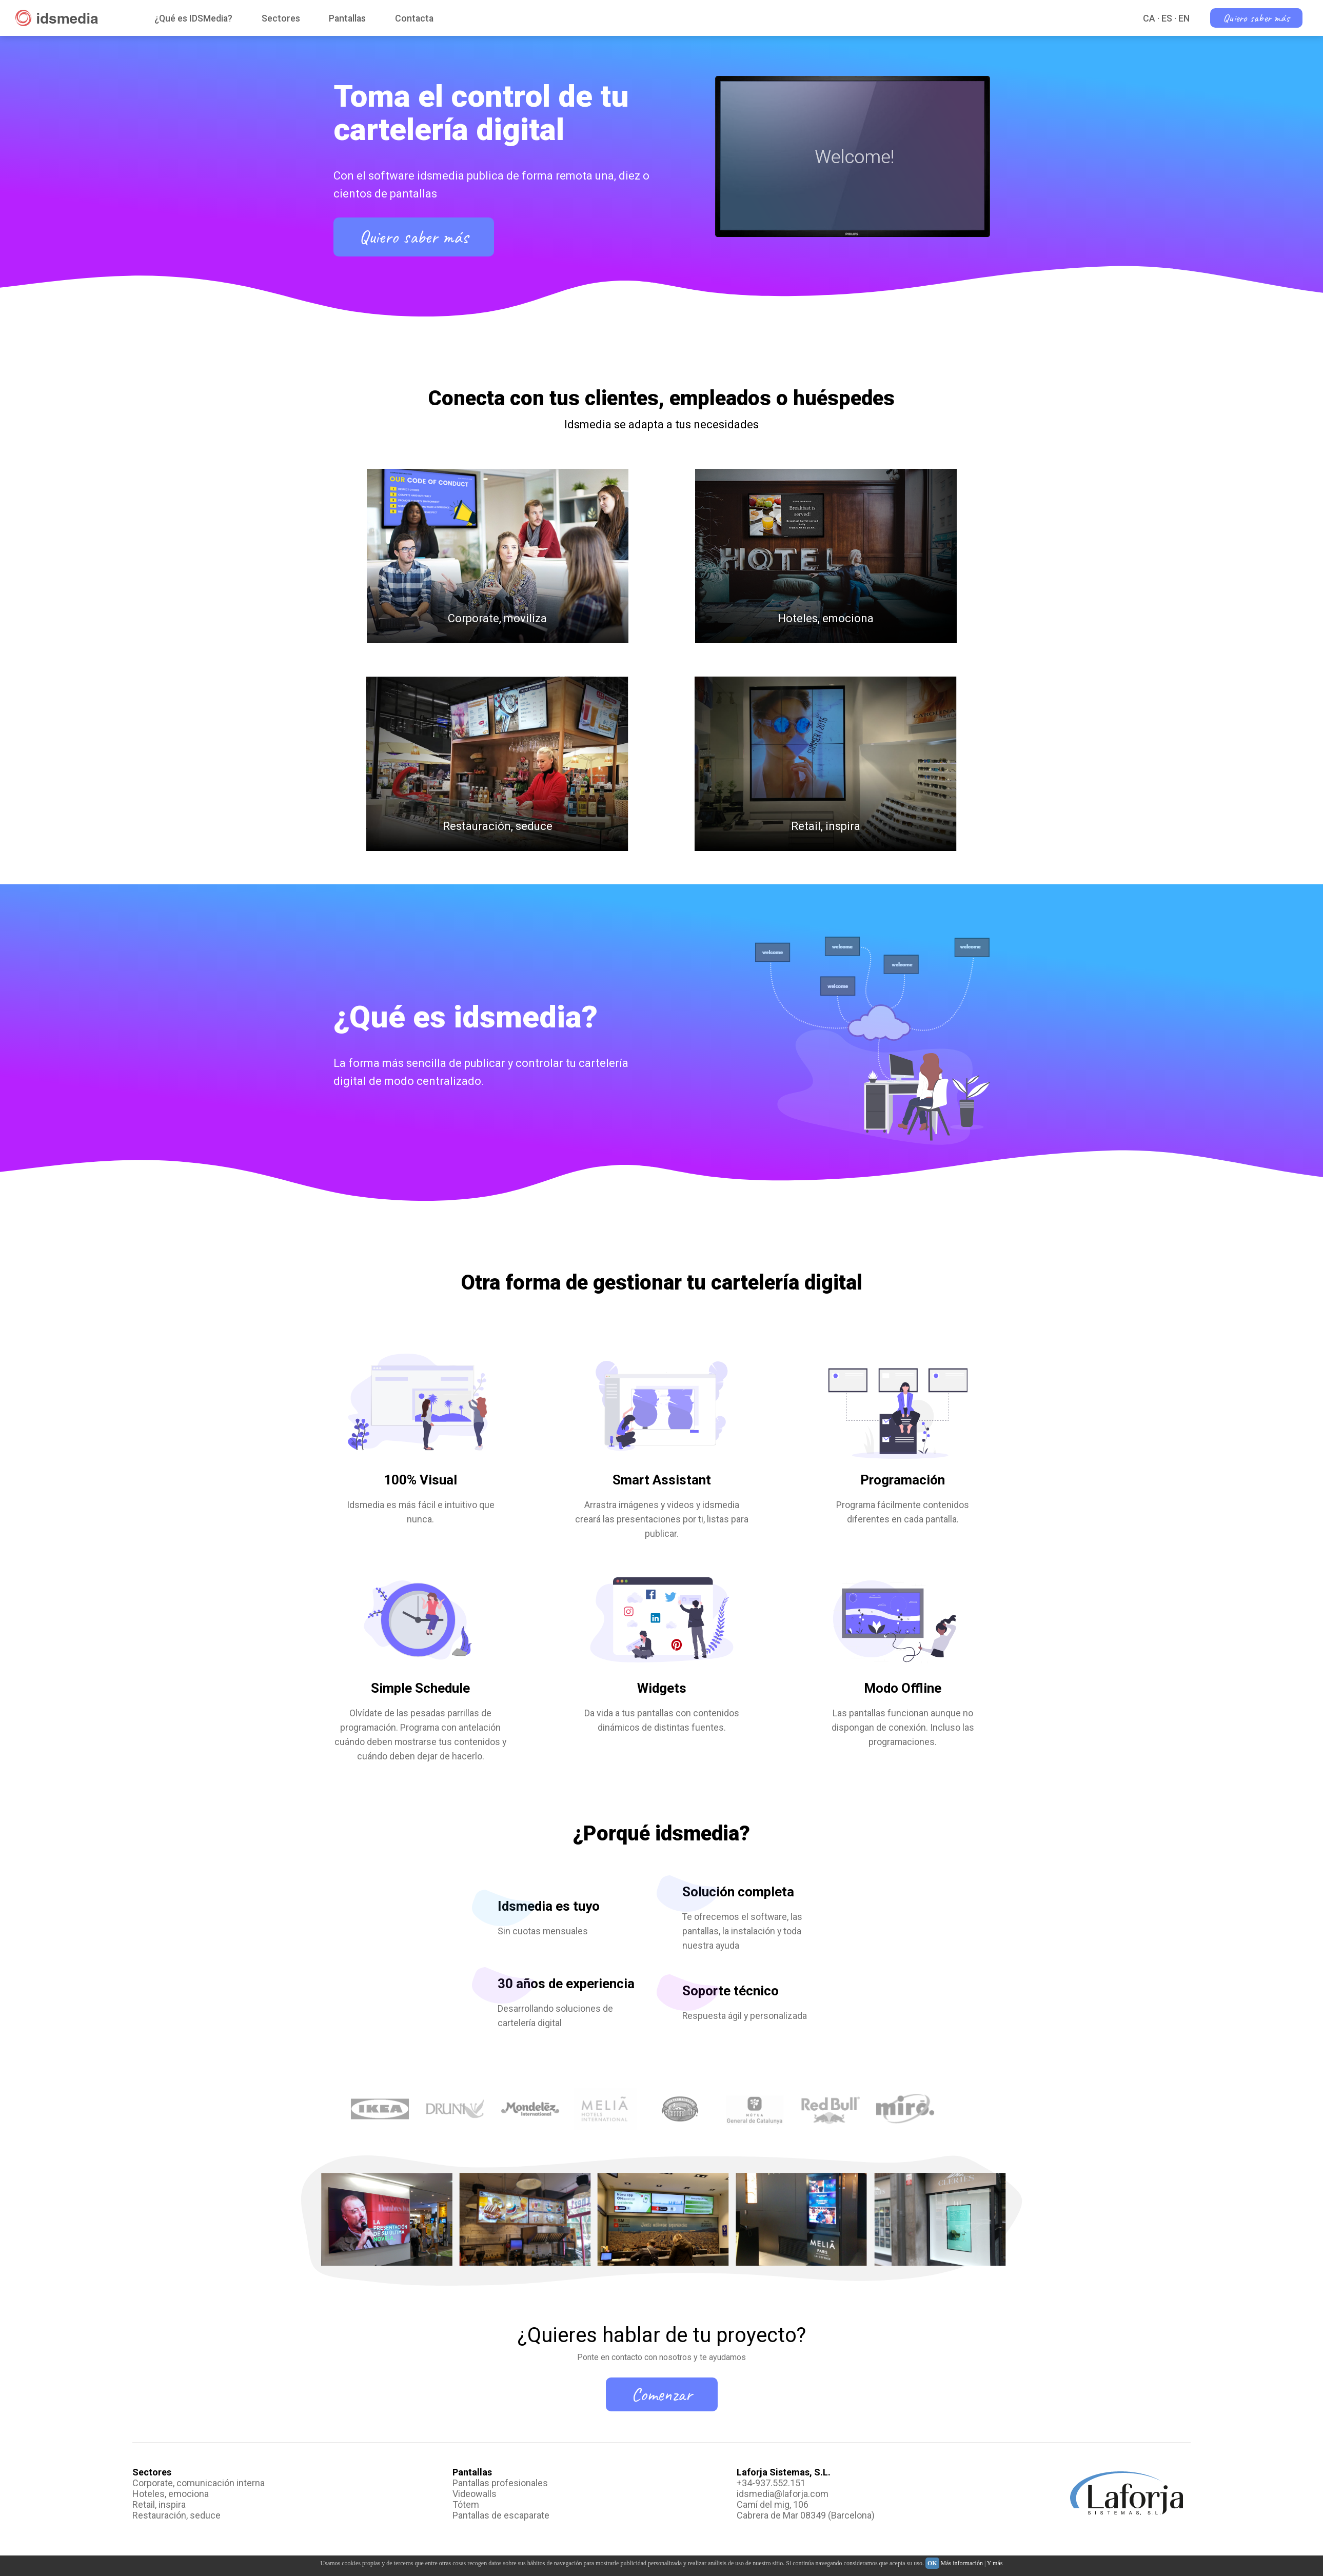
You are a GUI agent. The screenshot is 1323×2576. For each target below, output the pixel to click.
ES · (1168, 18)
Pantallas (347, 18)
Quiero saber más (1256, 18)
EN (1184, 18)
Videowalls (474, 2493)
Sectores (281, 18)
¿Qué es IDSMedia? (193, 18)
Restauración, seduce (176, 2515)
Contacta (414, 18)
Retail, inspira (159, 2504)
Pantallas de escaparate (500, 2515)
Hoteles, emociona (170, 2493)
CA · (1151, 18)
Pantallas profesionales (500, 2483)
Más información (962, 2563)
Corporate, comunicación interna (198, 2483)
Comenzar (661, 2394)
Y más (995, 2563)
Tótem (465, 2504)
